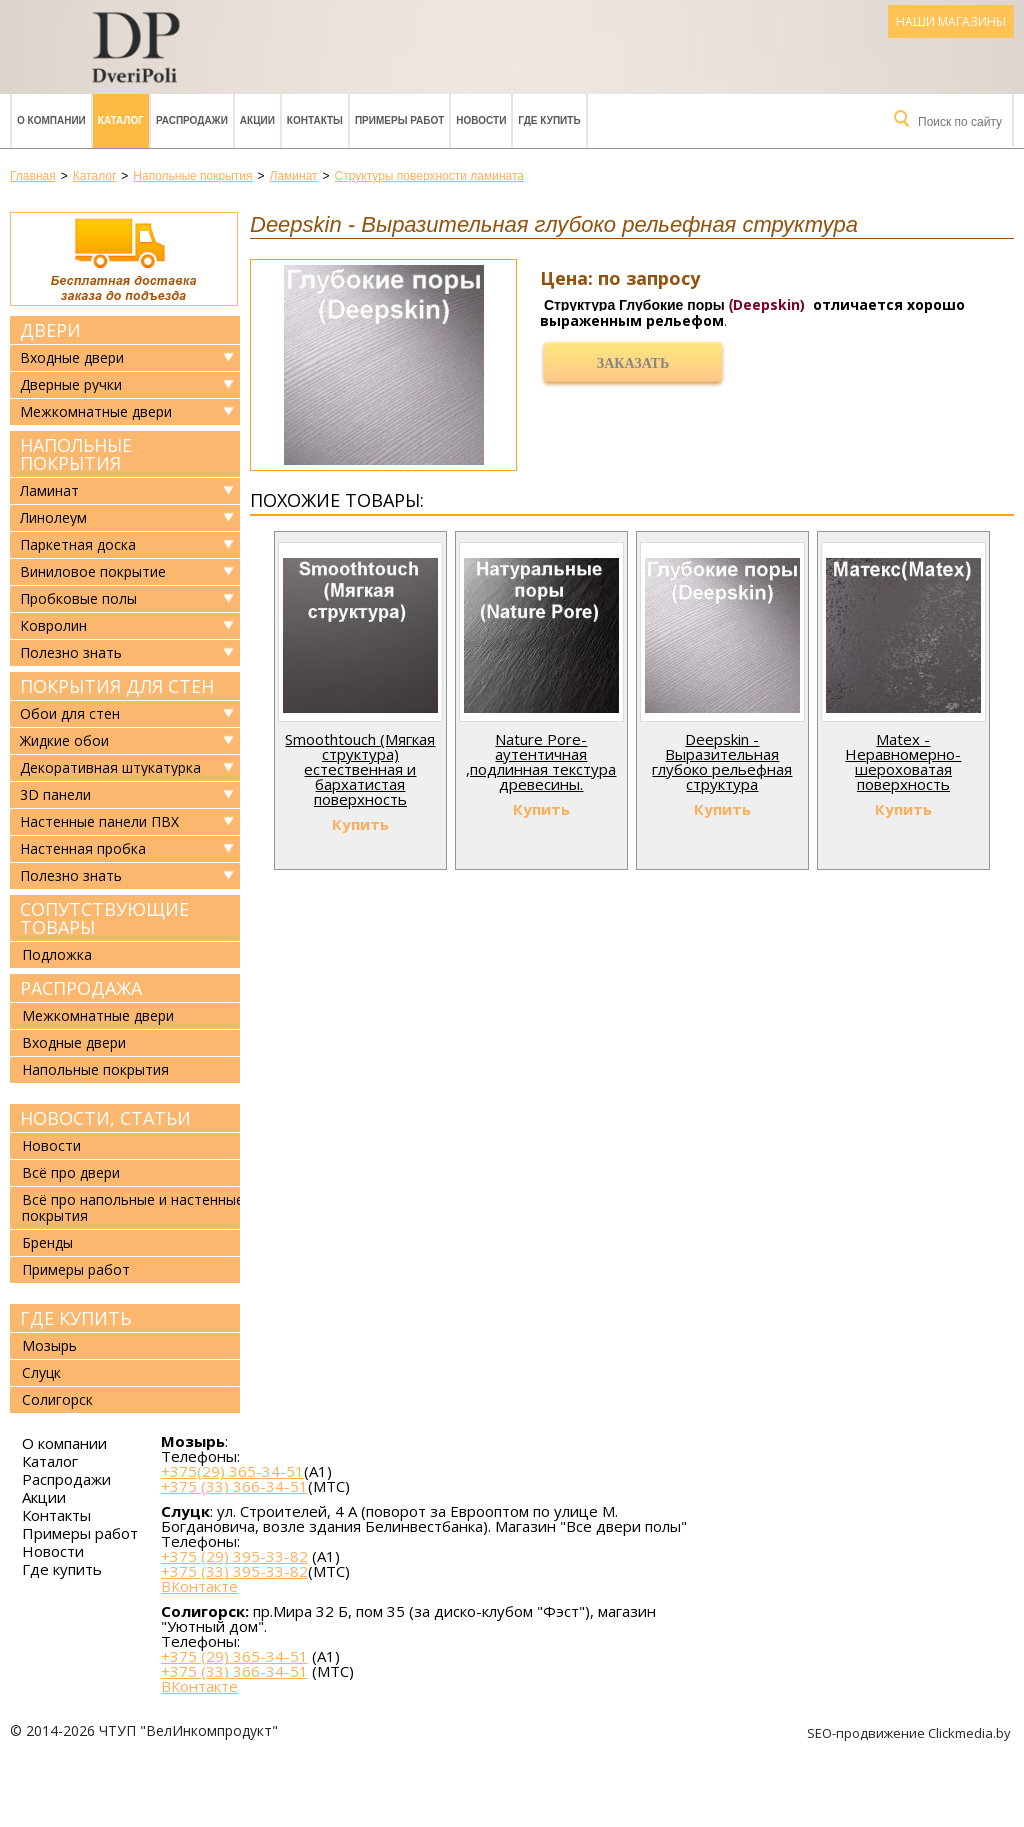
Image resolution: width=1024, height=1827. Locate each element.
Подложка (57, 954)
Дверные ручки (71, 385)
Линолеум (53, 518)
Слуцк (41, 1372)
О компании (51, 120)
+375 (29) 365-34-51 (234, 1656)
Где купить (549, 120)
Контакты (315, 120)
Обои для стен (70, 714)
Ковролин (53, 626)
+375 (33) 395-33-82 (234, 1571)
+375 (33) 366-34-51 (234, 1486)
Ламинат (49, 491)
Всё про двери (71, 1172)
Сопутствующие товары (104, 918)
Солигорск (57, 1399)
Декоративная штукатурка (110, 768)
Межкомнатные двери (96, 412)
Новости (481, 120)
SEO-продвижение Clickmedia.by (910, 1733)
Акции (257, 120)
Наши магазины (951, 21)
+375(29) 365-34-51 (232, 1471)
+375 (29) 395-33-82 (234, 1556)
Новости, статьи (105, 1118)
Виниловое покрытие (93, 572)
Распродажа (81, 988)
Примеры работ (399, 120)
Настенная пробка (83, 849)
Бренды (47, 1242)
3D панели (55, 795)
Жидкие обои (64, 741)
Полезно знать (71, 653)
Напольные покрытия (76, 454)
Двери (50, 330)
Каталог (121, 120)
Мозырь (49, 1345)
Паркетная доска (78, 545)
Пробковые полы (78, 599)
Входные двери (72, 358)
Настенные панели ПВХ (99, 822)
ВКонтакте (199, 1586)
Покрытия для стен (117, 686)
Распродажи (192, 120)
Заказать (633, 363)
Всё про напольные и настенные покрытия (133, 1207)
